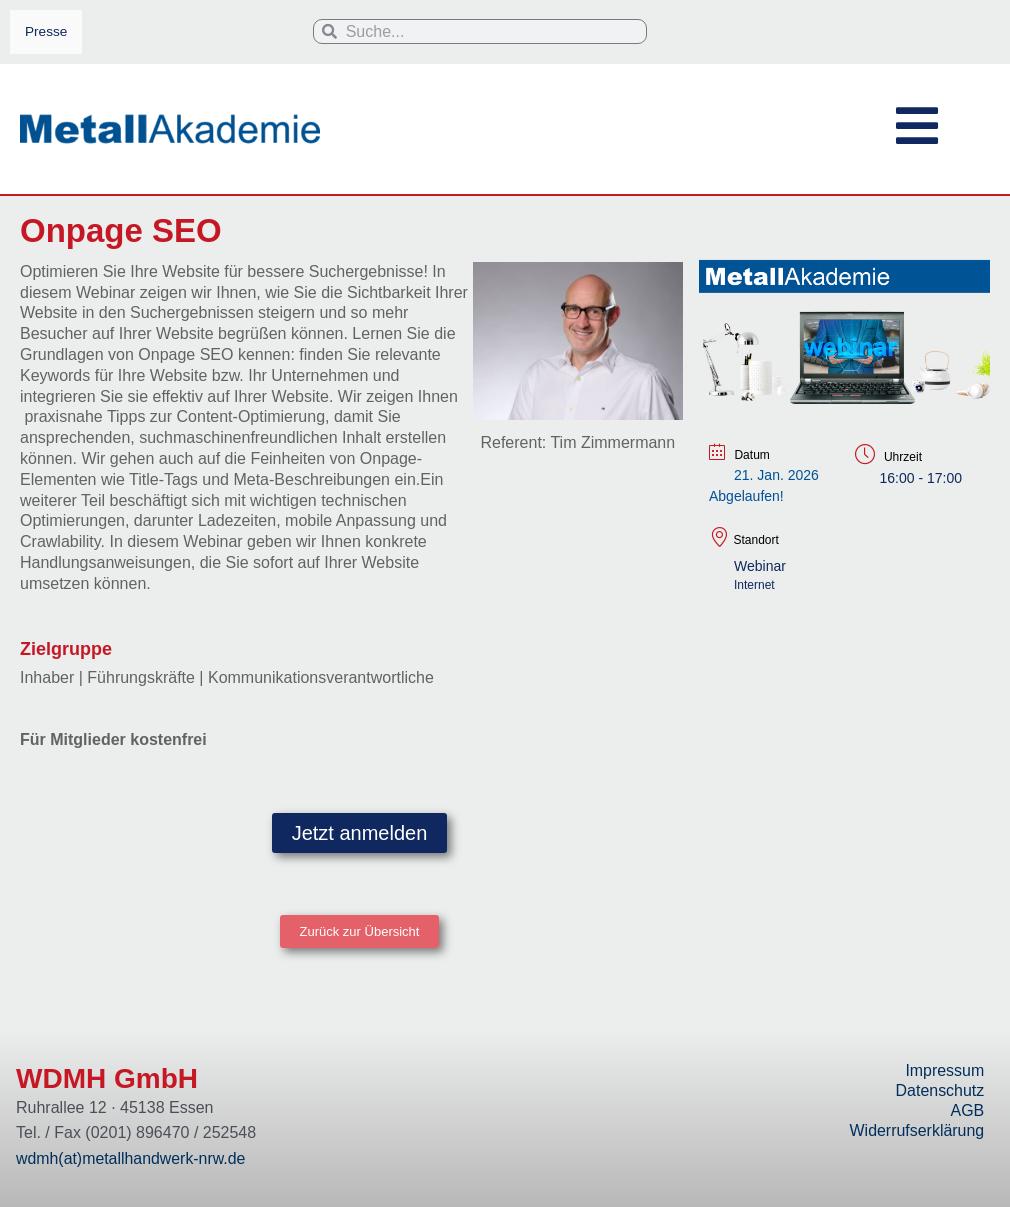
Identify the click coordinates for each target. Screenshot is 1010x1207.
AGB (967, 1110)
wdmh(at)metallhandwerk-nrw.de (131, 1158)
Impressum (944, 1070)
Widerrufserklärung (916, 1130)
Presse (46, 31)
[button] (360, 932)
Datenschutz (939, 1090)
